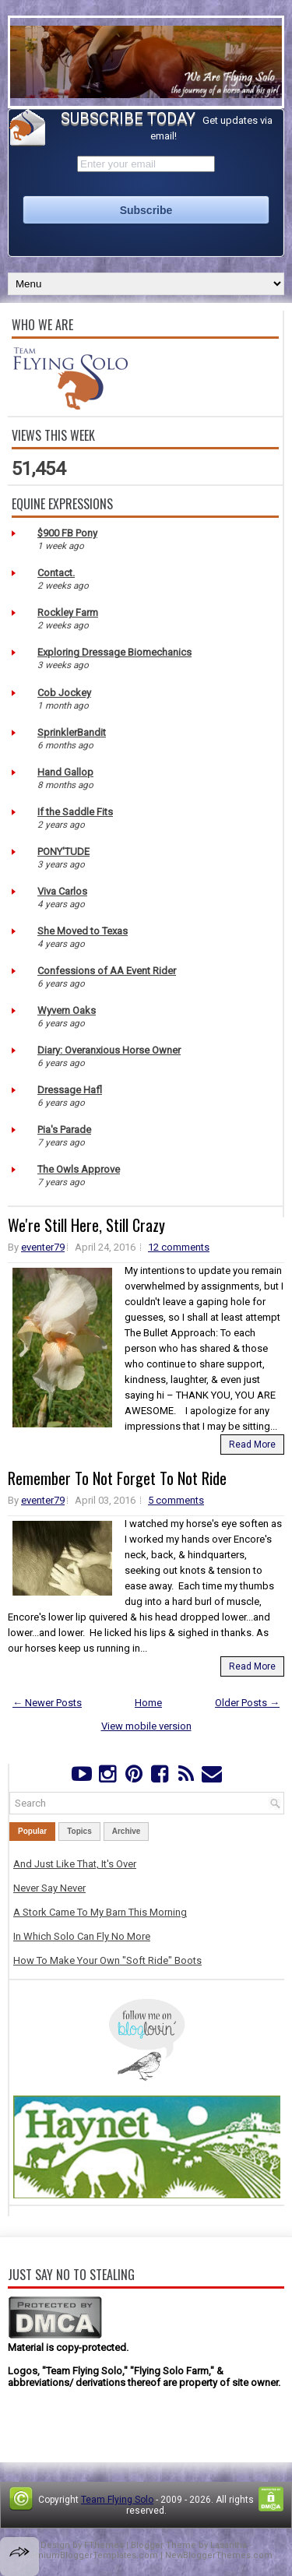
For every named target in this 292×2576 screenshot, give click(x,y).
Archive (126, 1831)
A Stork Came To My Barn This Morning (100, 1912)
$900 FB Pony (67, 533)
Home (148, 1703)
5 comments (176, 1500)
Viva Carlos (62, 891)
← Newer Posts (47, 1703)
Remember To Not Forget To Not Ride (117, 1478)
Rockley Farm (67, 612)
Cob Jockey (64, 693)
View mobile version (146, 1726)
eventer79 (43, 1247)
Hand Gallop (65, 772)
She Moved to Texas (82, 931)
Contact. (56, 573)
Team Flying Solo (117, 2499)
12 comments (178, 1247)
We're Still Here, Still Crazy (86, 1225)
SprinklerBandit (71, 732)
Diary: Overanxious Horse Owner (109, 1050)
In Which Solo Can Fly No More (81, 1936)
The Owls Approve (78, 1169)
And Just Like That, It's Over (74, 1864)
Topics (79, 1831)
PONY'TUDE (63, 851)
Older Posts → (247, 1703)
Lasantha (228, 2545)
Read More (252, 1444)
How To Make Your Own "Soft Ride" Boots (107, 1960)
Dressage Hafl (69, 1090)
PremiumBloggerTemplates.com (89, 2555)
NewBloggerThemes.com (219, 2555)
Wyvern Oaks (66, 1010)
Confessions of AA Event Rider (106, 971)
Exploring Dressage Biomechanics (114, 652)
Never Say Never (49, 1888)
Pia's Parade (64, 1129)
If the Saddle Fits (75, 812)
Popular (32, 1831)
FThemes (104, 2545)
